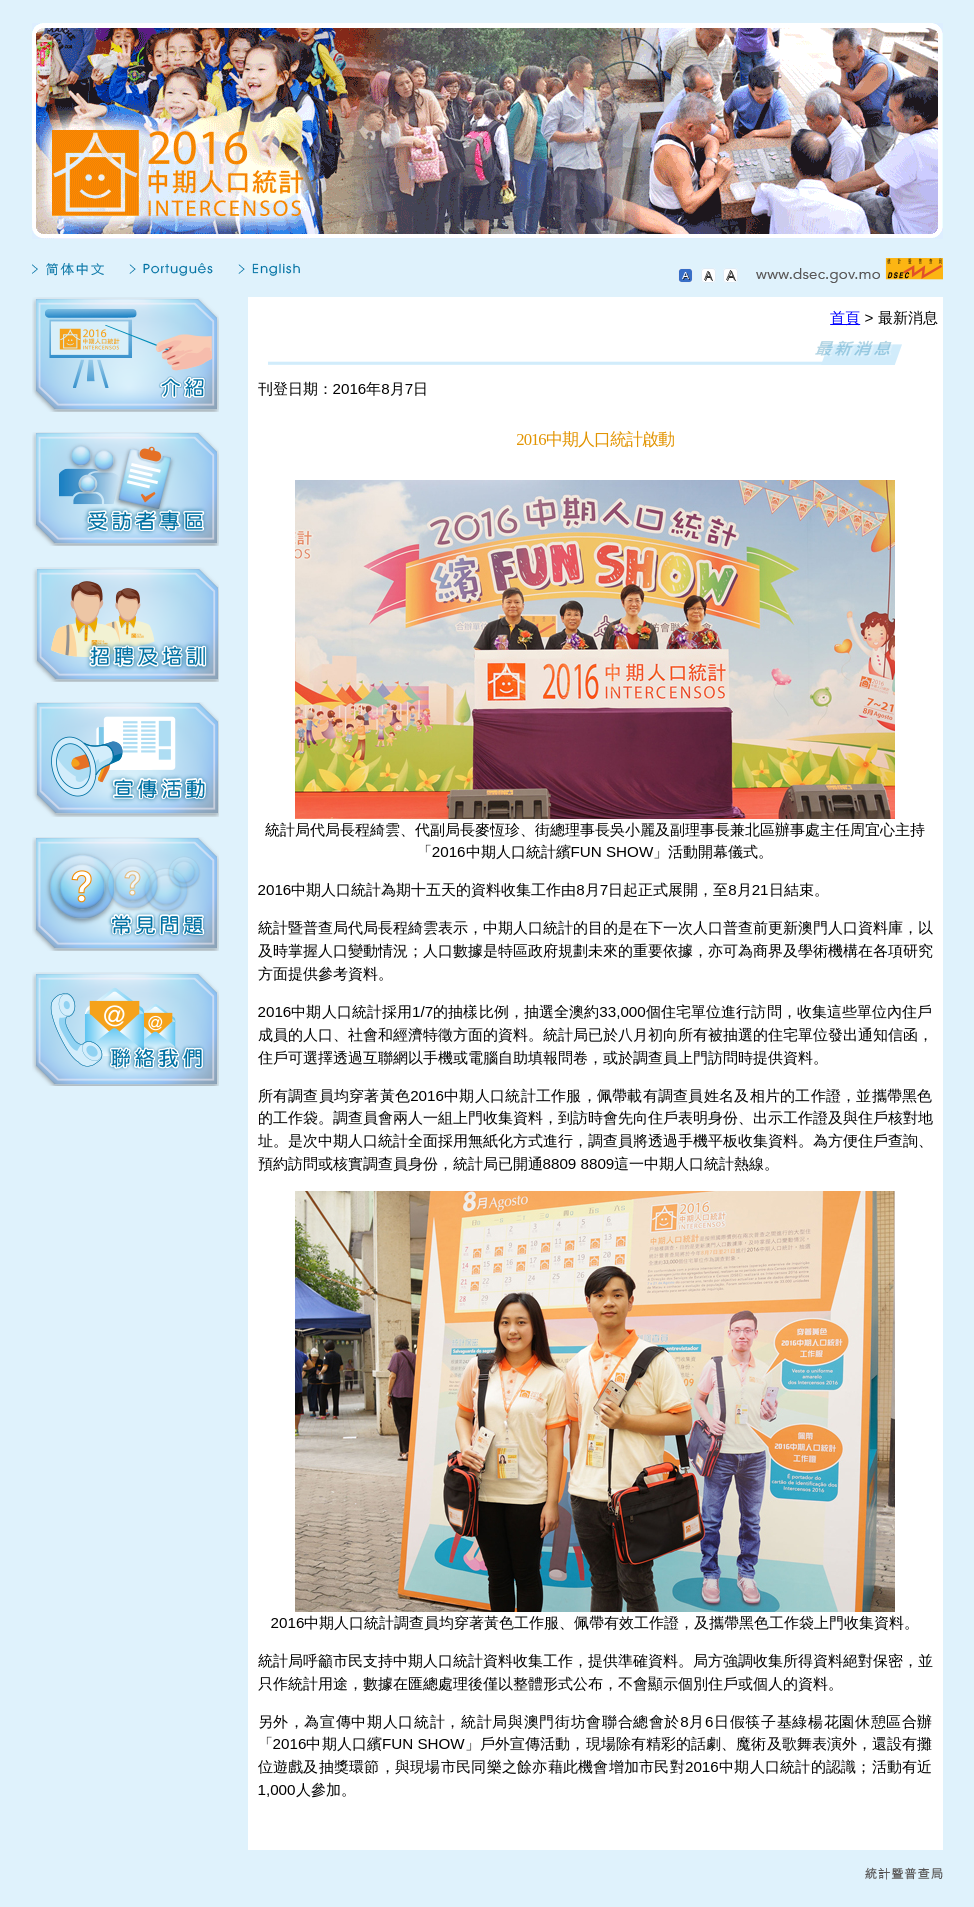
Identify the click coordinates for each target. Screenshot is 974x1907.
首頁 (845, 317)
